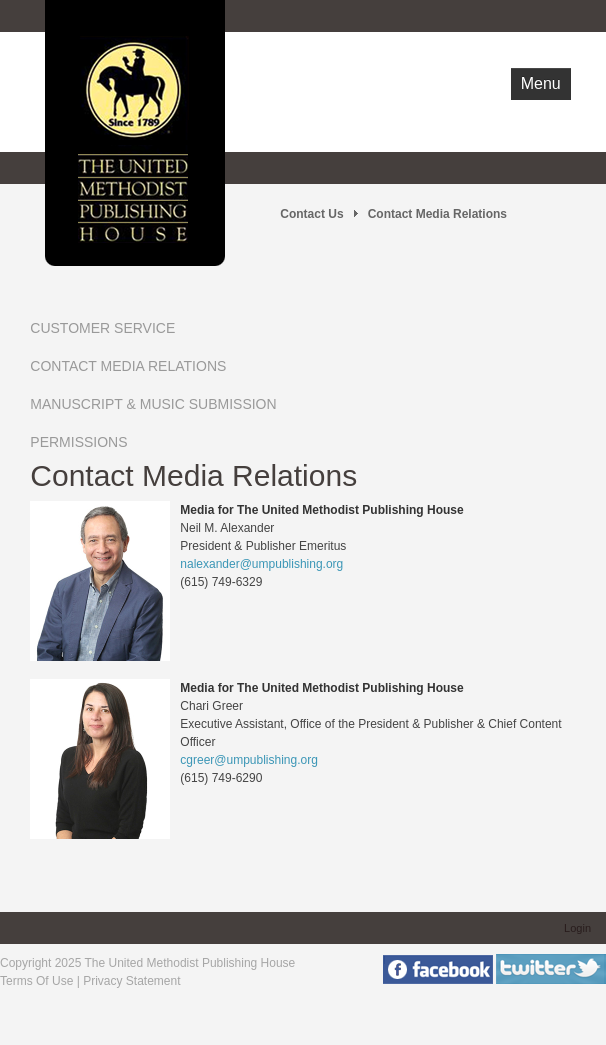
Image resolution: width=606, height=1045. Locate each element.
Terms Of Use (36, 981)
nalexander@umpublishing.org (261, 564)
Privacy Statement (131, 981)
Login (577, 928)
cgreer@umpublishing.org (249, 760)
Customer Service (102, 328)
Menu (541, 83)
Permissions (78, 442)
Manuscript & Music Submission (153, 404)
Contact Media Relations (128, 366)
